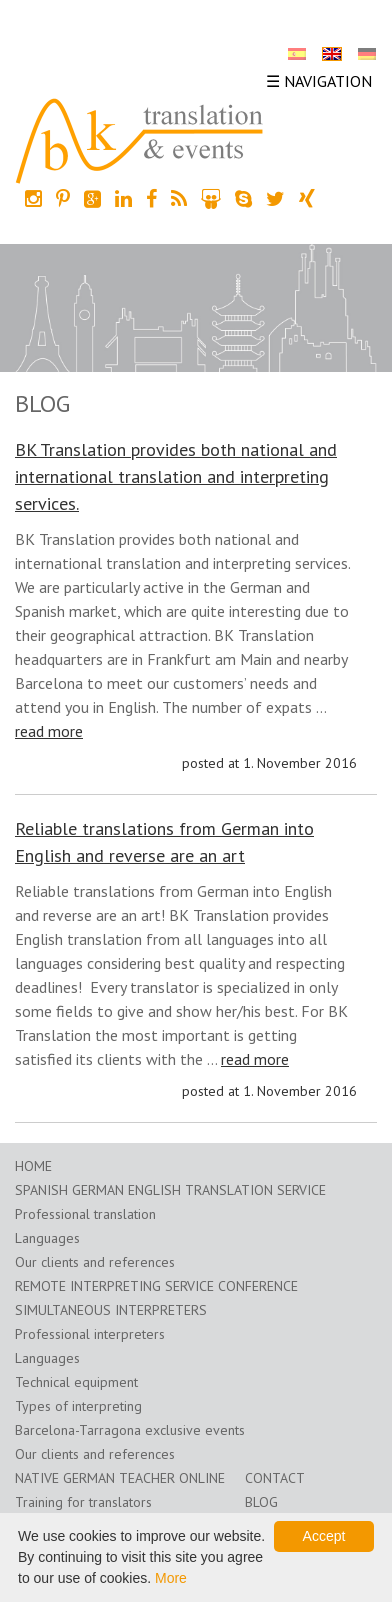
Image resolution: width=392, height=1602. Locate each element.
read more (49, 731)
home (33, 1166)
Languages (47, 1238)
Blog (261, 1502)
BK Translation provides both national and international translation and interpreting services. (176, 476)
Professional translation (85, 1214)
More (171, 1578)
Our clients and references (95, 1262)
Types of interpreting (78, 1406)
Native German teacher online (120, 1478)
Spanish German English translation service (170, 1190)
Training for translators (83, 1502)
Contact (275, 1478)
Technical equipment (76, 1382)
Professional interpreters (90, 1334)
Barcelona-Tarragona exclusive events (130, 1430)
